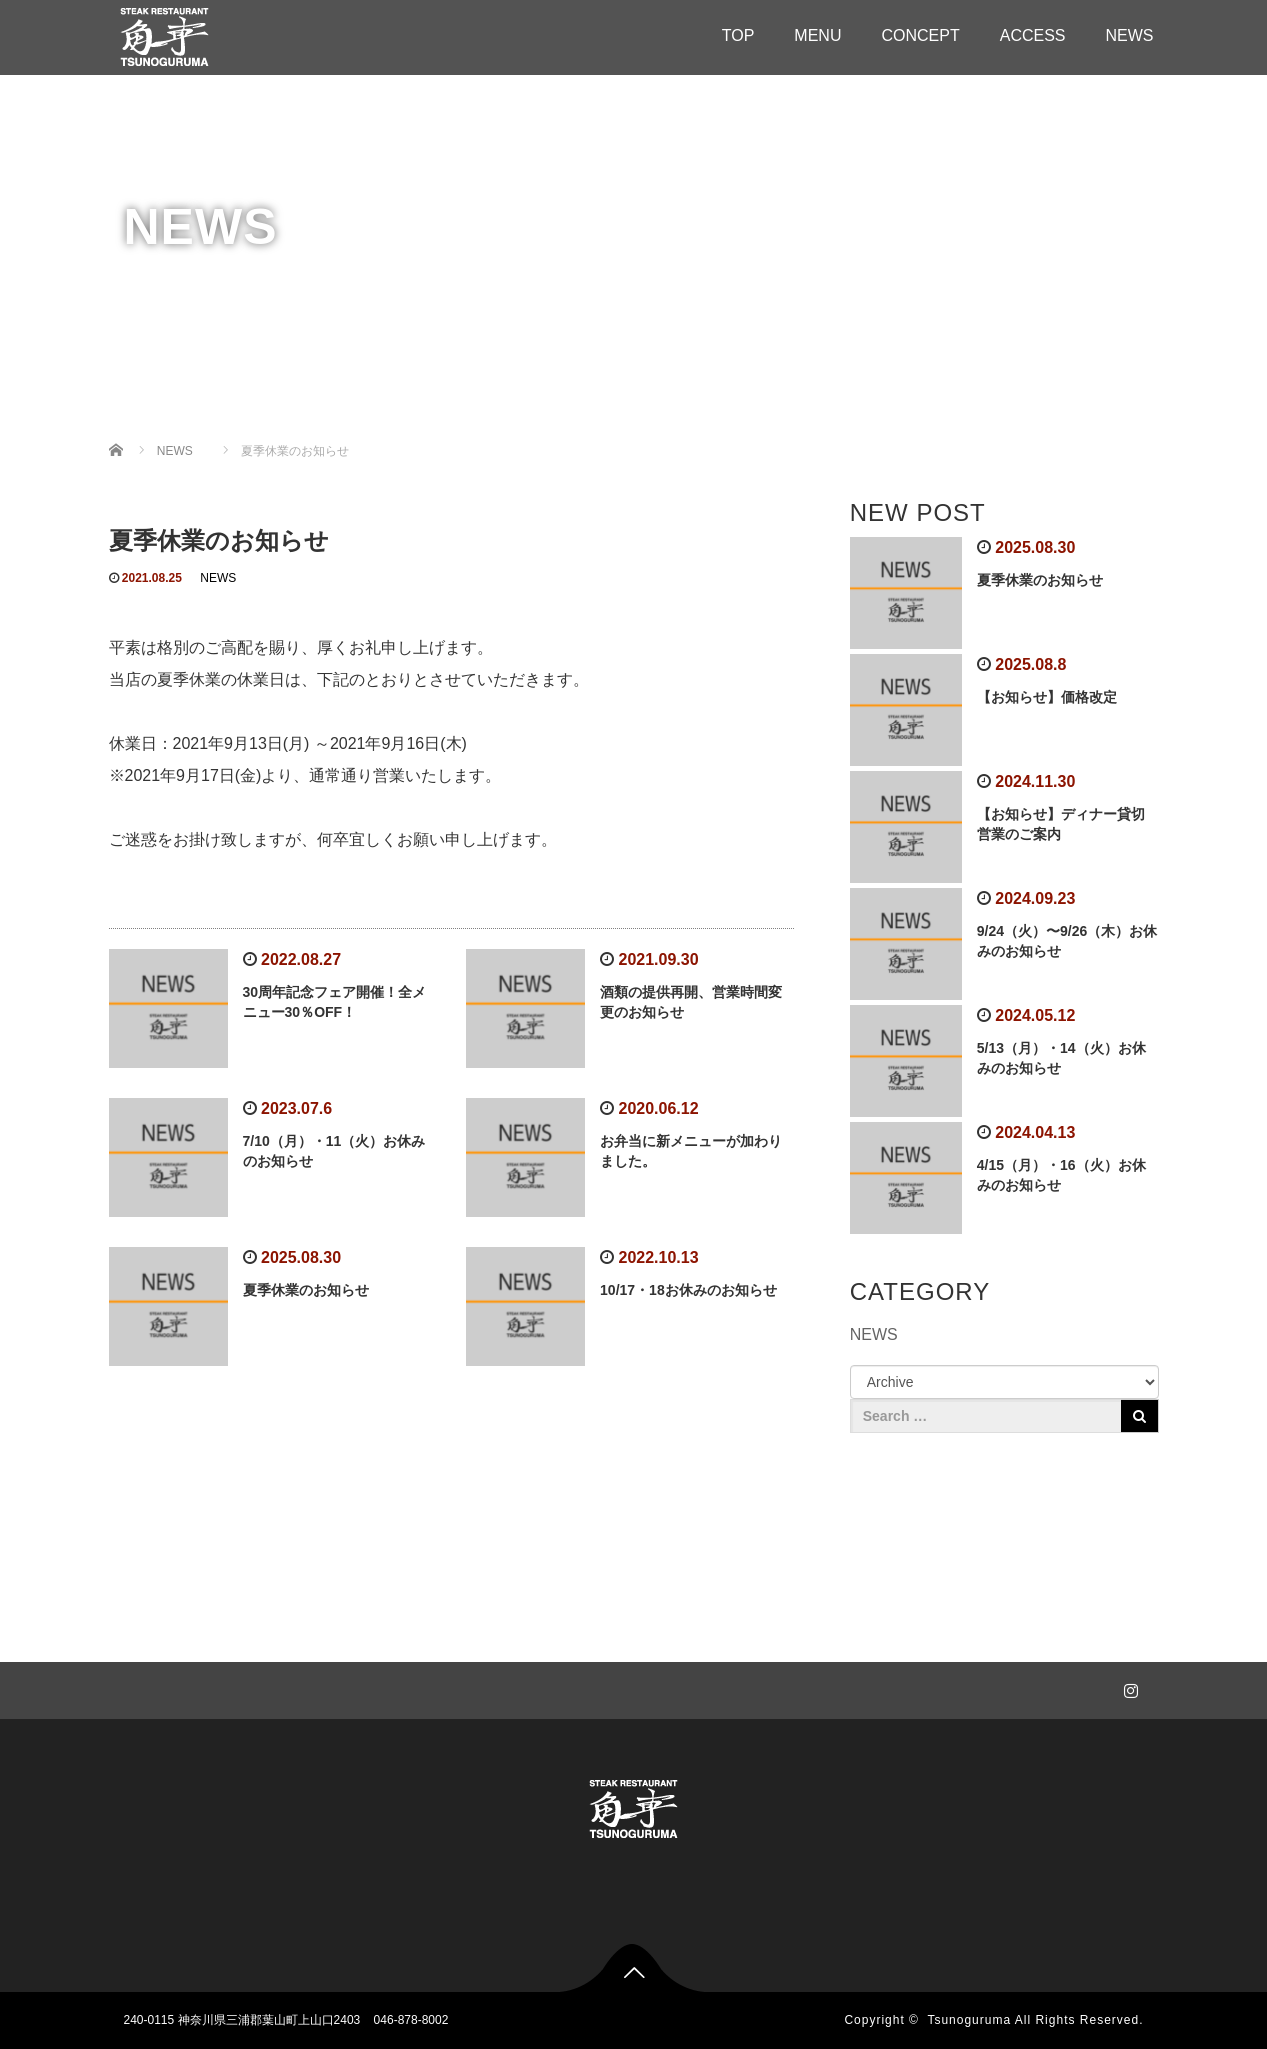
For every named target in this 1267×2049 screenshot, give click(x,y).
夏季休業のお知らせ (306, 1290)
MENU (817, 35)
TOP (738, 35)
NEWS (1130, 35)
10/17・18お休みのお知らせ (688, 1290)
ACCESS (1033, 35)
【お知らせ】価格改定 (1047, 697)
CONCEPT (920, 35)
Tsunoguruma (969, 2020)
